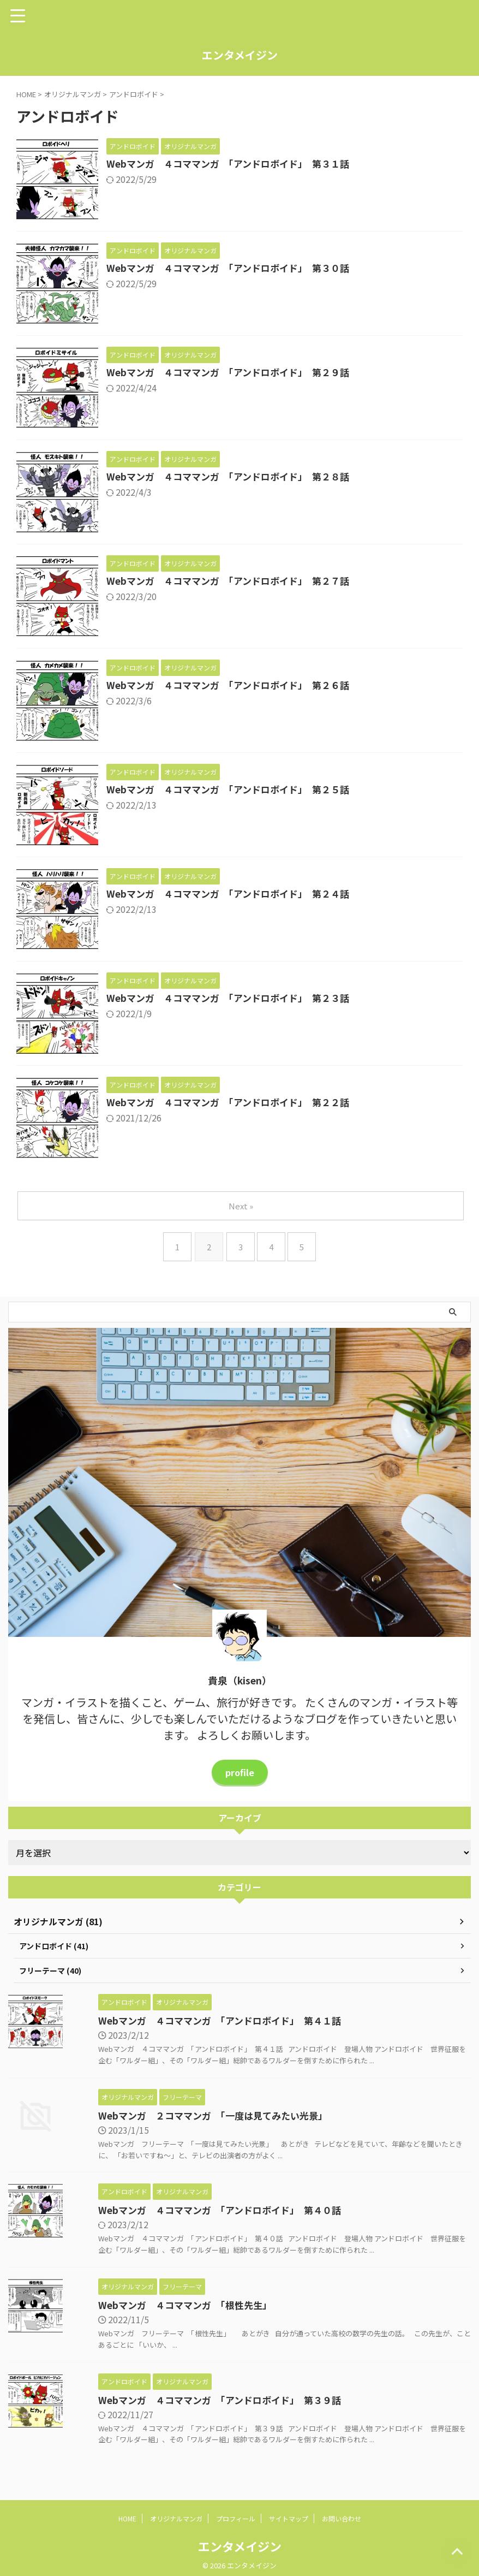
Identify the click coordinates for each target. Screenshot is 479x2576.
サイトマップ (288, 2520)
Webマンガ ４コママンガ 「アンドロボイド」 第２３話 (234, 999)
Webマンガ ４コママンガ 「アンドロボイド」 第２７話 (234, 581)
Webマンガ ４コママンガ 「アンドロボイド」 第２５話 (234, 790)
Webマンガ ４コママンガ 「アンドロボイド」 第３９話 (198, 2402)
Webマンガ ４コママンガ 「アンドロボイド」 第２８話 (234, 477)
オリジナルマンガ (176, 2520)
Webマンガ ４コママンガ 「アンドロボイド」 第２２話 (234, 1103)
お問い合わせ (341, 2520)
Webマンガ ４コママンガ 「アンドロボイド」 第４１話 (198, 2022)
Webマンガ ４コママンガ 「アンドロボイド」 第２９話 (234, 373)
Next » (242, 1206)
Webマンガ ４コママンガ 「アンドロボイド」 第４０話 (198, 2212)
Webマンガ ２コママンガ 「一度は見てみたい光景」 (191, 2117)
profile (239, 1772)
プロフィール (235, 2520)
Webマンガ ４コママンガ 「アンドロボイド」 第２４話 (234, 894)
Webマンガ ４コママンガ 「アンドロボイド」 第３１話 (234, 164)
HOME (127, 2520)
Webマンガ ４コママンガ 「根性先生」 (162, 2307)
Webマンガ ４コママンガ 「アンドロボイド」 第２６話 (234, 686)
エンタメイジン (240, 55)
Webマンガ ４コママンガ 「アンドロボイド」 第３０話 (234, 269)
